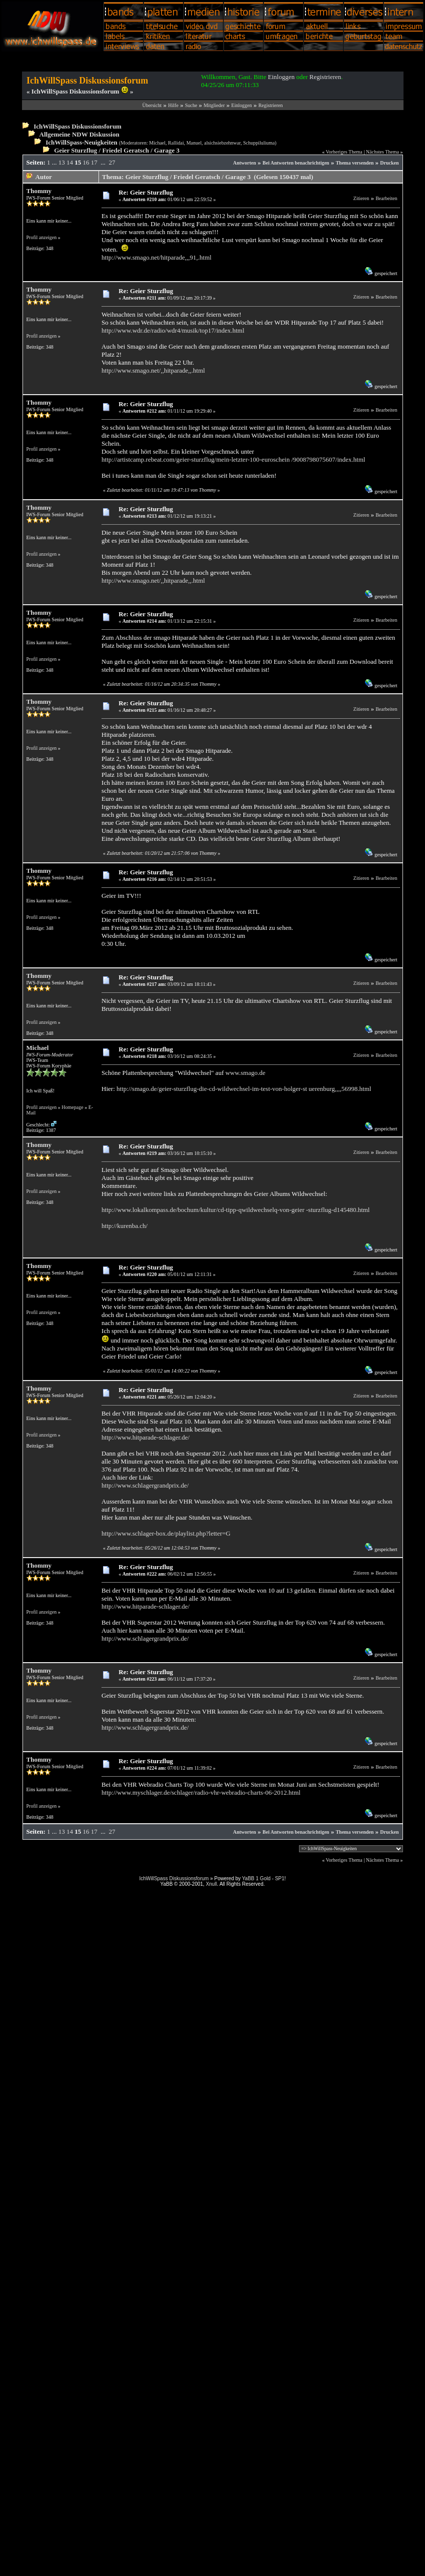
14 (69, 162)
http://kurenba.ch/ (125, 1225)
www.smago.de (246, 1072)
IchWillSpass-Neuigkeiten (82, 142)
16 (86, 162)
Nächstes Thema (382, 152)
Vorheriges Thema (344, 152)
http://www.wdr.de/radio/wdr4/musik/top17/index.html (173, 330)
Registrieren (326, 77)
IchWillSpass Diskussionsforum (78, 126)
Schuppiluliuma (258, 143)
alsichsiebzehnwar (222, 143)
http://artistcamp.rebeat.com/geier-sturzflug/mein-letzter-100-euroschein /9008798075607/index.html (233, 459)
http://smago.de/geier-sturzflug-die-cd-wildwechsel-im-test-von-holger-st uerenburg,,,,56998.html (243, 1088)
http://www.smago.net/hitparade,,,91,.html (157, 257)
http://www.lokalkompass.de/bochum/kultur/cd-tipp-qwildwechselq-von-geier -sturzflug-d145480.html (236, 1209)
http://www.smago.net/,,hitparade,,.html (153, 370)
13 (61, 162)
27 (112, 162)
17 (94, 162)
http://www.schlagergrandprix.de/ (145, 1485)
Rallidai (176, 143)
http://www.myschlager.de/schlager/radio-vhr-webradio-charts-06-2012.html (201, 1792)
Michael (157, 143)
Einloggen (281, 77)
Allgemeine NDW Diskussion (80, 134)
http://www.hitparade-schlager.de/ (146, 1437)
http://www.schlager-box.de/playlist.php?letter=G (166, 1533)
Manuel (194, 143)
